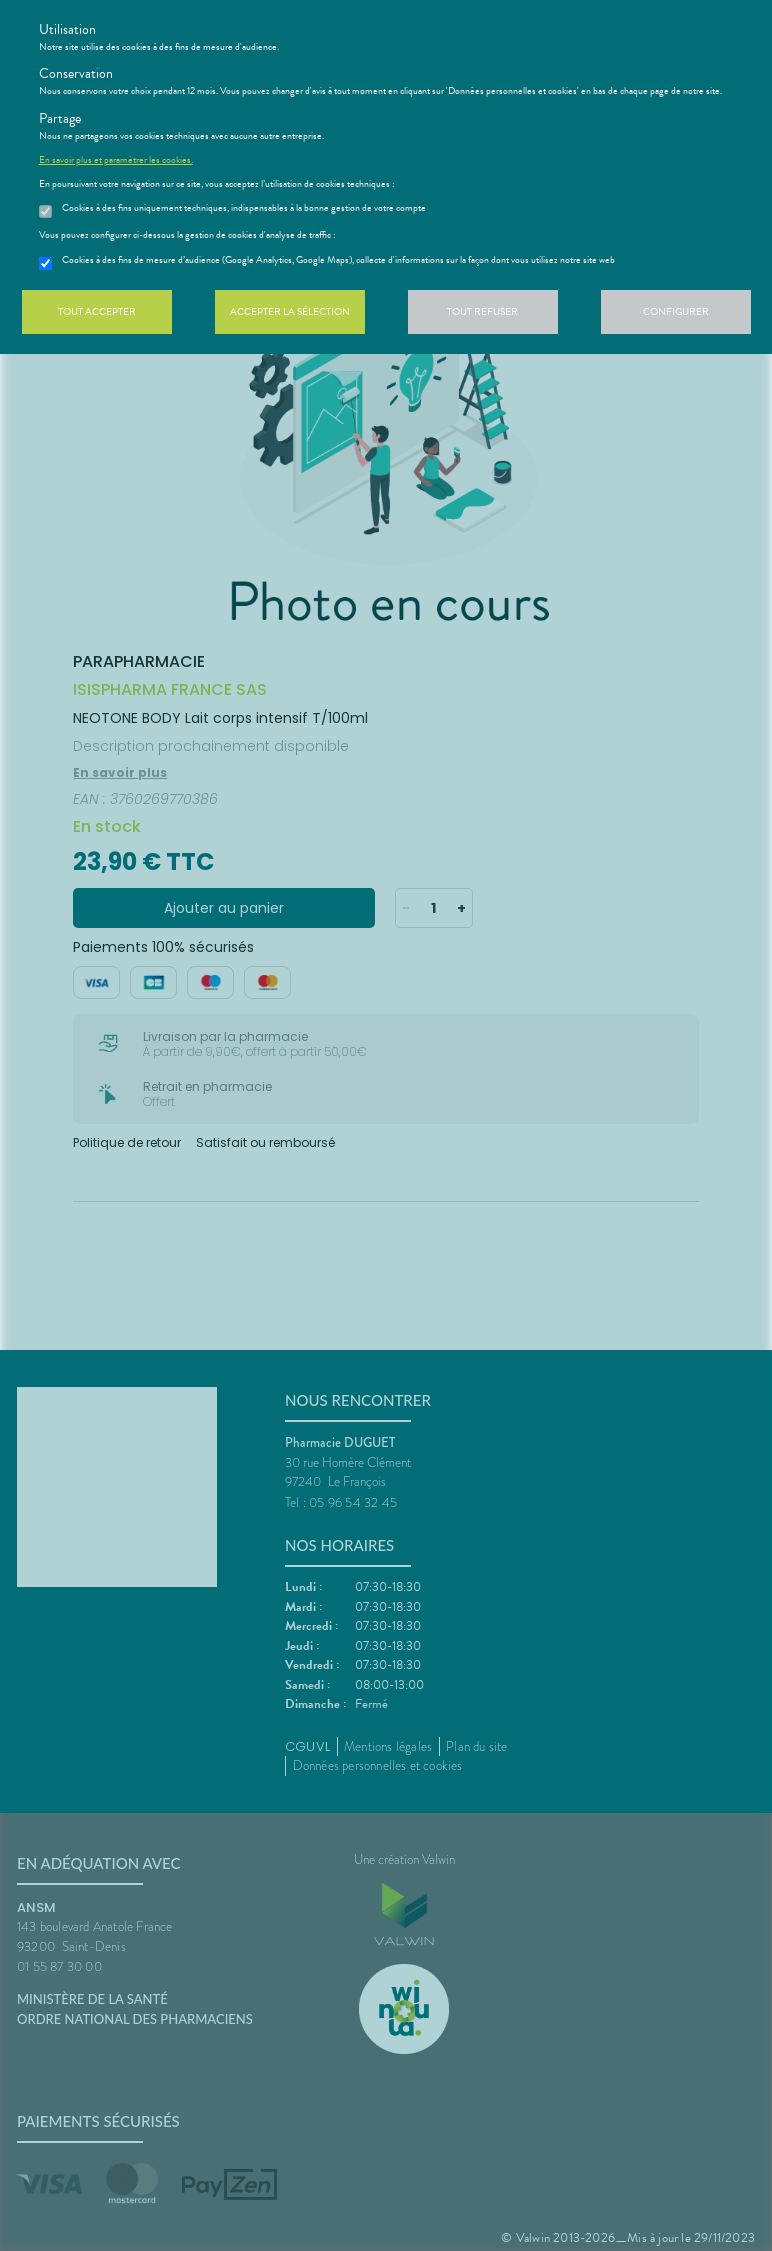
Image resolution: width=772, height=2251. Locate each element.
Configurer (676, 311)
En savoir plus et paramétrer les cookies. (116, 160)
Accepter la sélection (290, 311)
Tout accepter (97, 311)
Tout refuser (482, 311)
